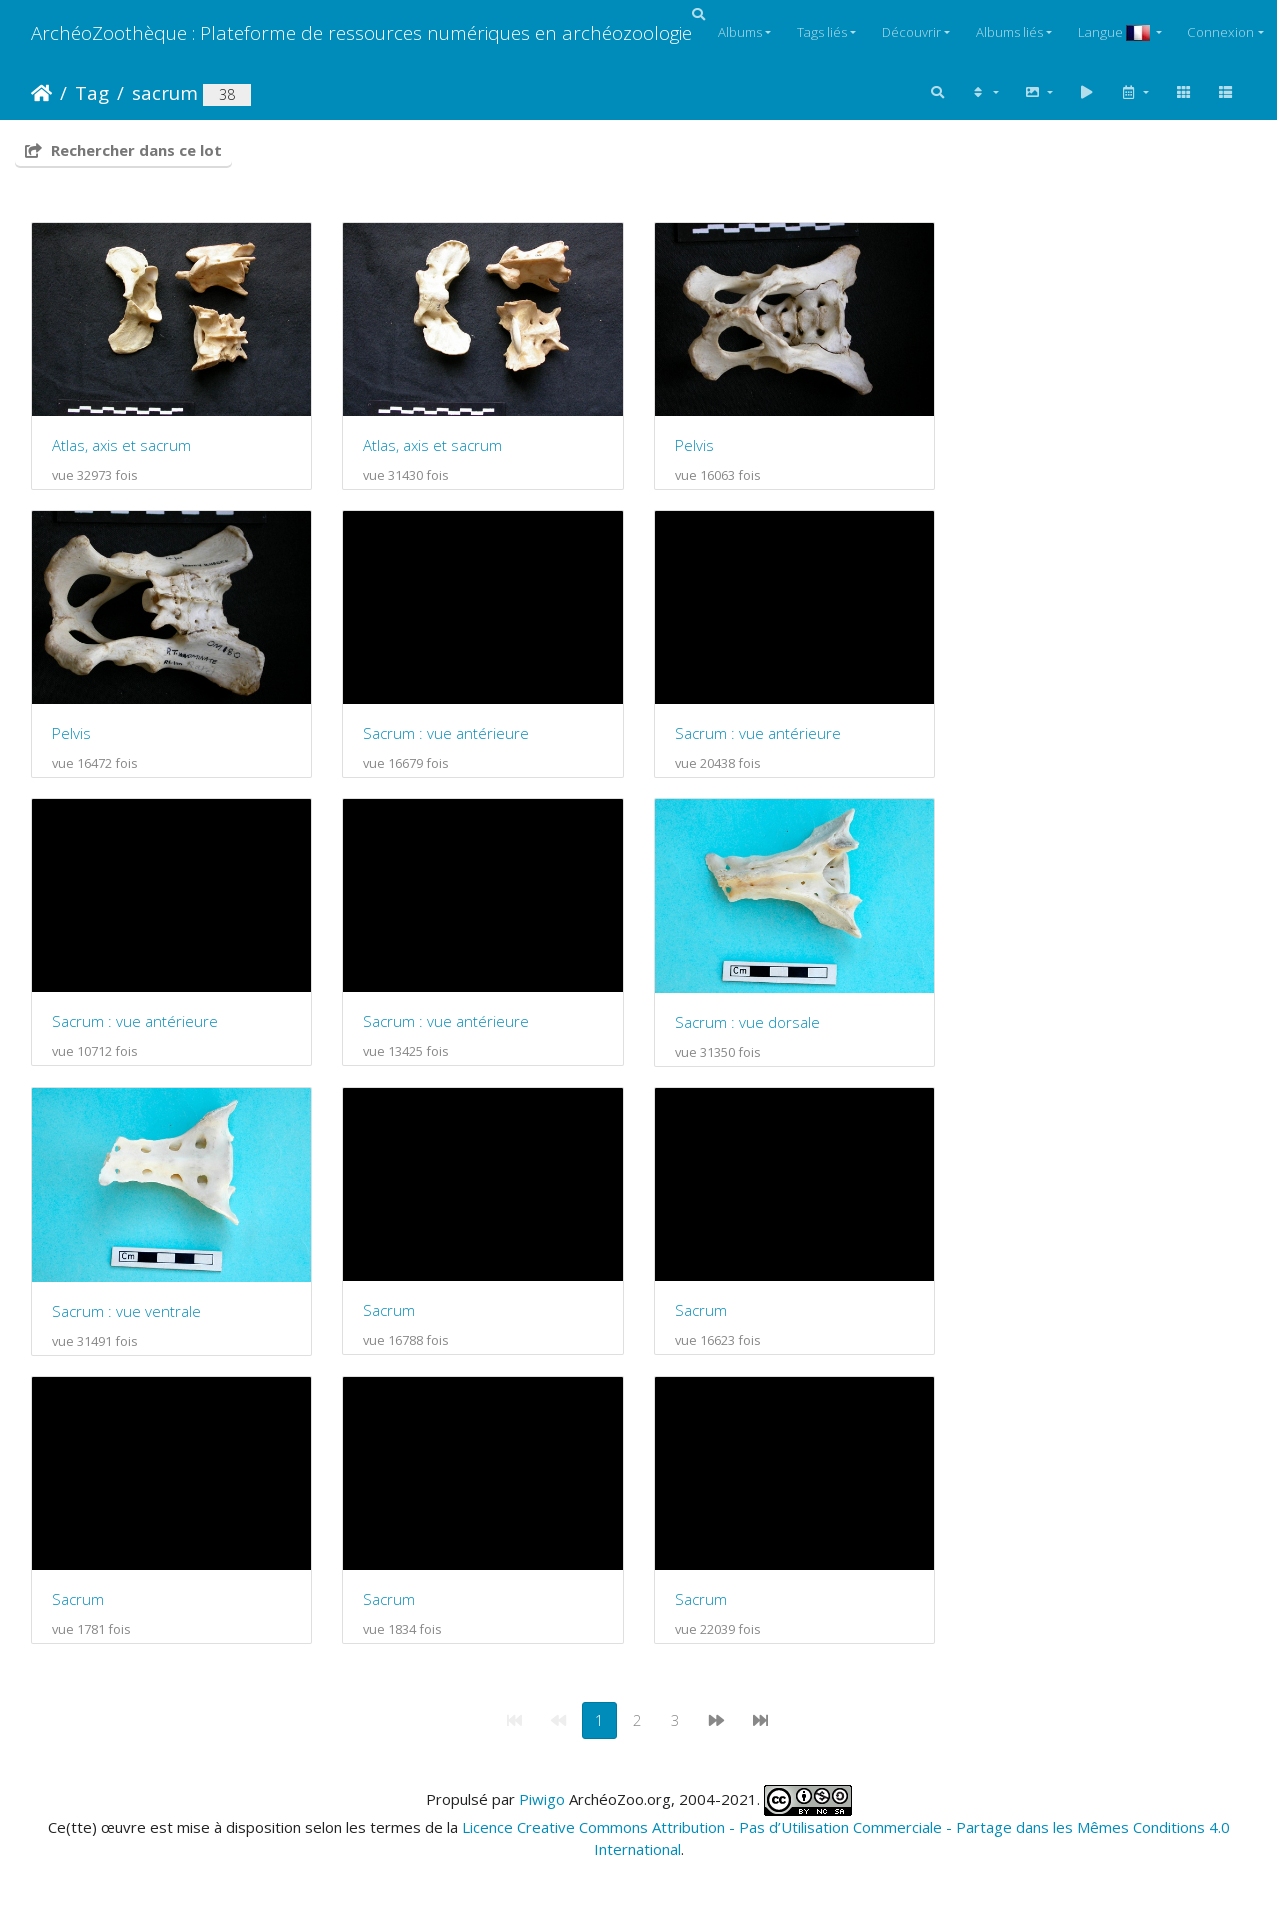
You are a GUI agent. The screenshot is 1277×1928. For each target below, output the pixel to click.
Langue (1115, 32)
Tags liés (822, 32)
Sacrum (394, 1322)
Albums (740, 32)
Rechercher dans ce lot (123, 150)
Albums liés (1009, 32)
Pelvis (703, 448)
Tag (92, 92)
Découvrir (911, 32)
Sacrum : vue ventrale (126, 1323)
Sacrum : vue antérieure (451, 739)
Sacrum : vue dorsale (756, 1031)
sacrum (165, 92)
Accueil (41, 93)
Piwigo (542, 1814)
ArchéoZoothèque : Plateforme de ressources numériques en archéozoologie (361, 32)
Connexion (1220, 32)
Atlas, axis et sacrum (121, 448)
